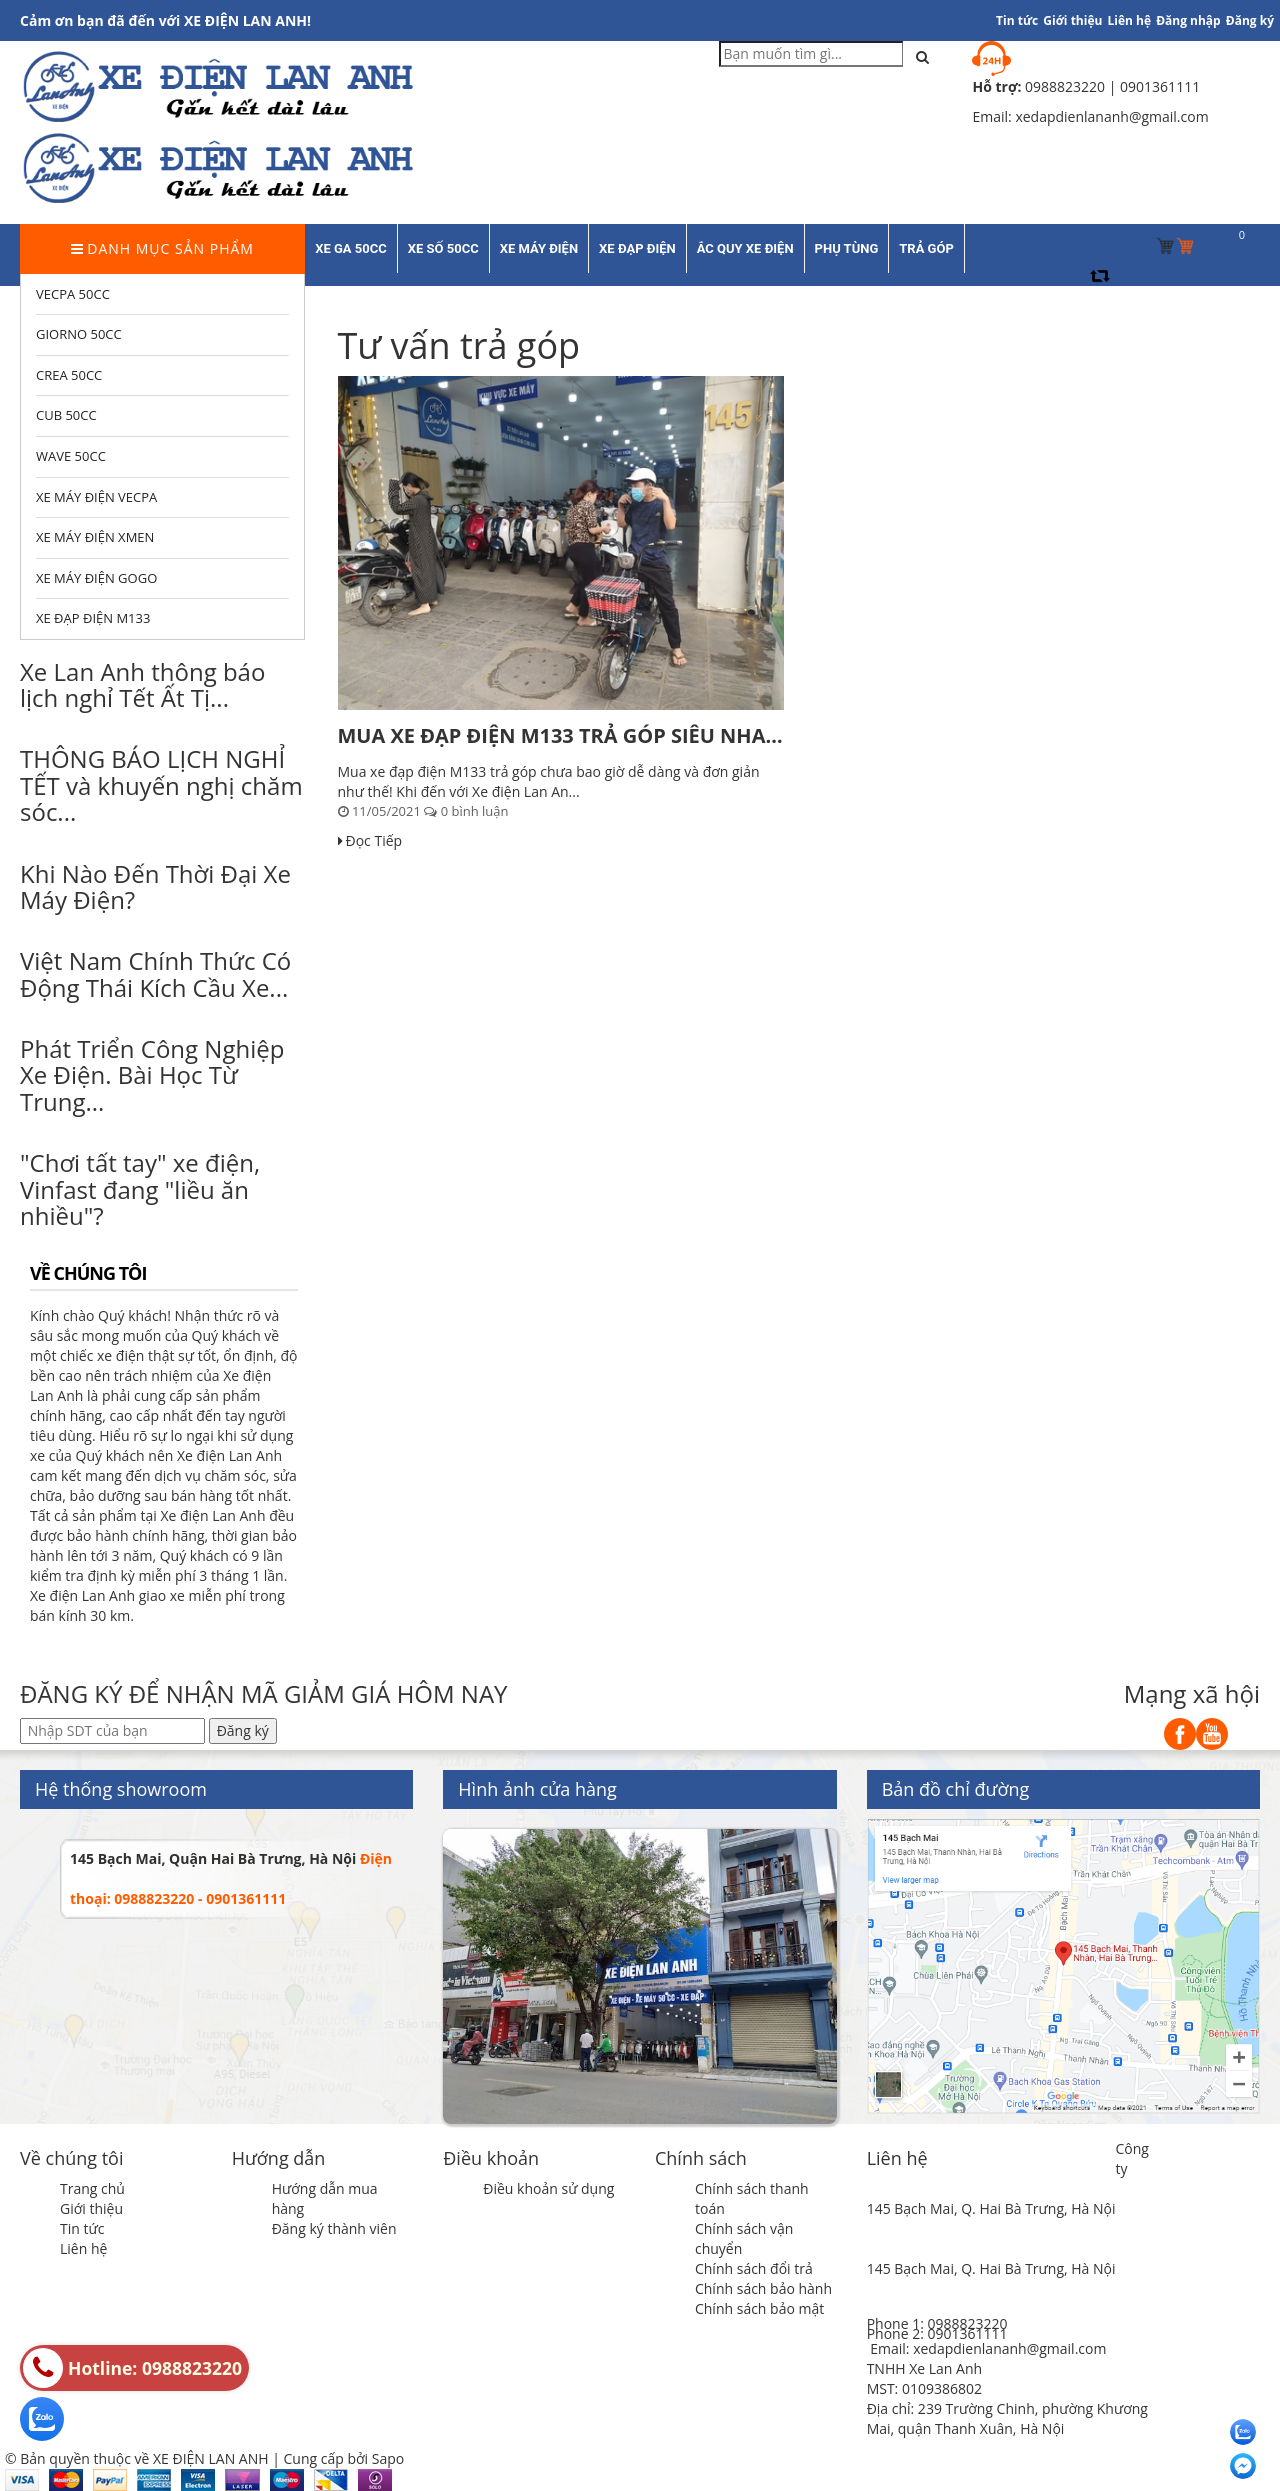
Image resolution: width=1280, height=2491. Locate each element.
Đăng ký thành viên (334, 2228)
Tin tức (1017, 20)
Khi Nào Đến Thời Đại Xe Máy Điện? (155, 886)
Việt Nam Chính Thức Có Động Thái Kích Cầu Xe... (155, 973)
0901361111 (967, 2333)
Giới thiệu (1072, 20)
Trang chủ (92, 2188)
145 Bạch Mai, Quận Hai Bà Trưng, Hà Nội (213, 1858)
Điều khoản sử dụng (548, 2188)
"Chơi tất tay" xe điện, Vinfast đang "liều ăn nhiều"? (140, 1189)
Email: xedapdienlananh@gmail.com (988, 2348)
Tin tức (82, 2228)
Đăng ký (1250, 20)
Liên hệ (1130, 20)
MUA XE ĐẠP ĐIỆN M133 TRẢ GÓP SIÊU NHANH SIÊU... (561, 735)
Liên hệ (83, 2248)
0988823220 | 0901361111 (1112, 86)
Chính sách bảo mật (759, 2308)
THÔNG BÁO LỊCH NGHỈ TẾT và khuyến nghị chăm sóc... (161, 785)
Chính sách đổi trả (754, 2268)
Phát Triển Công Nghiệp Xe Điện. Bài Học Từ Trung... (152, 1075)
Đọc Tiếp (370, 840)
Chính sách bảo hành (763, 2288)
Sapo (388, 2458)
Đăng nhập (1188, 20)
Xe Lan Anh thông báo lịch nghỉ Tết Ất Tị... (142, 684)
